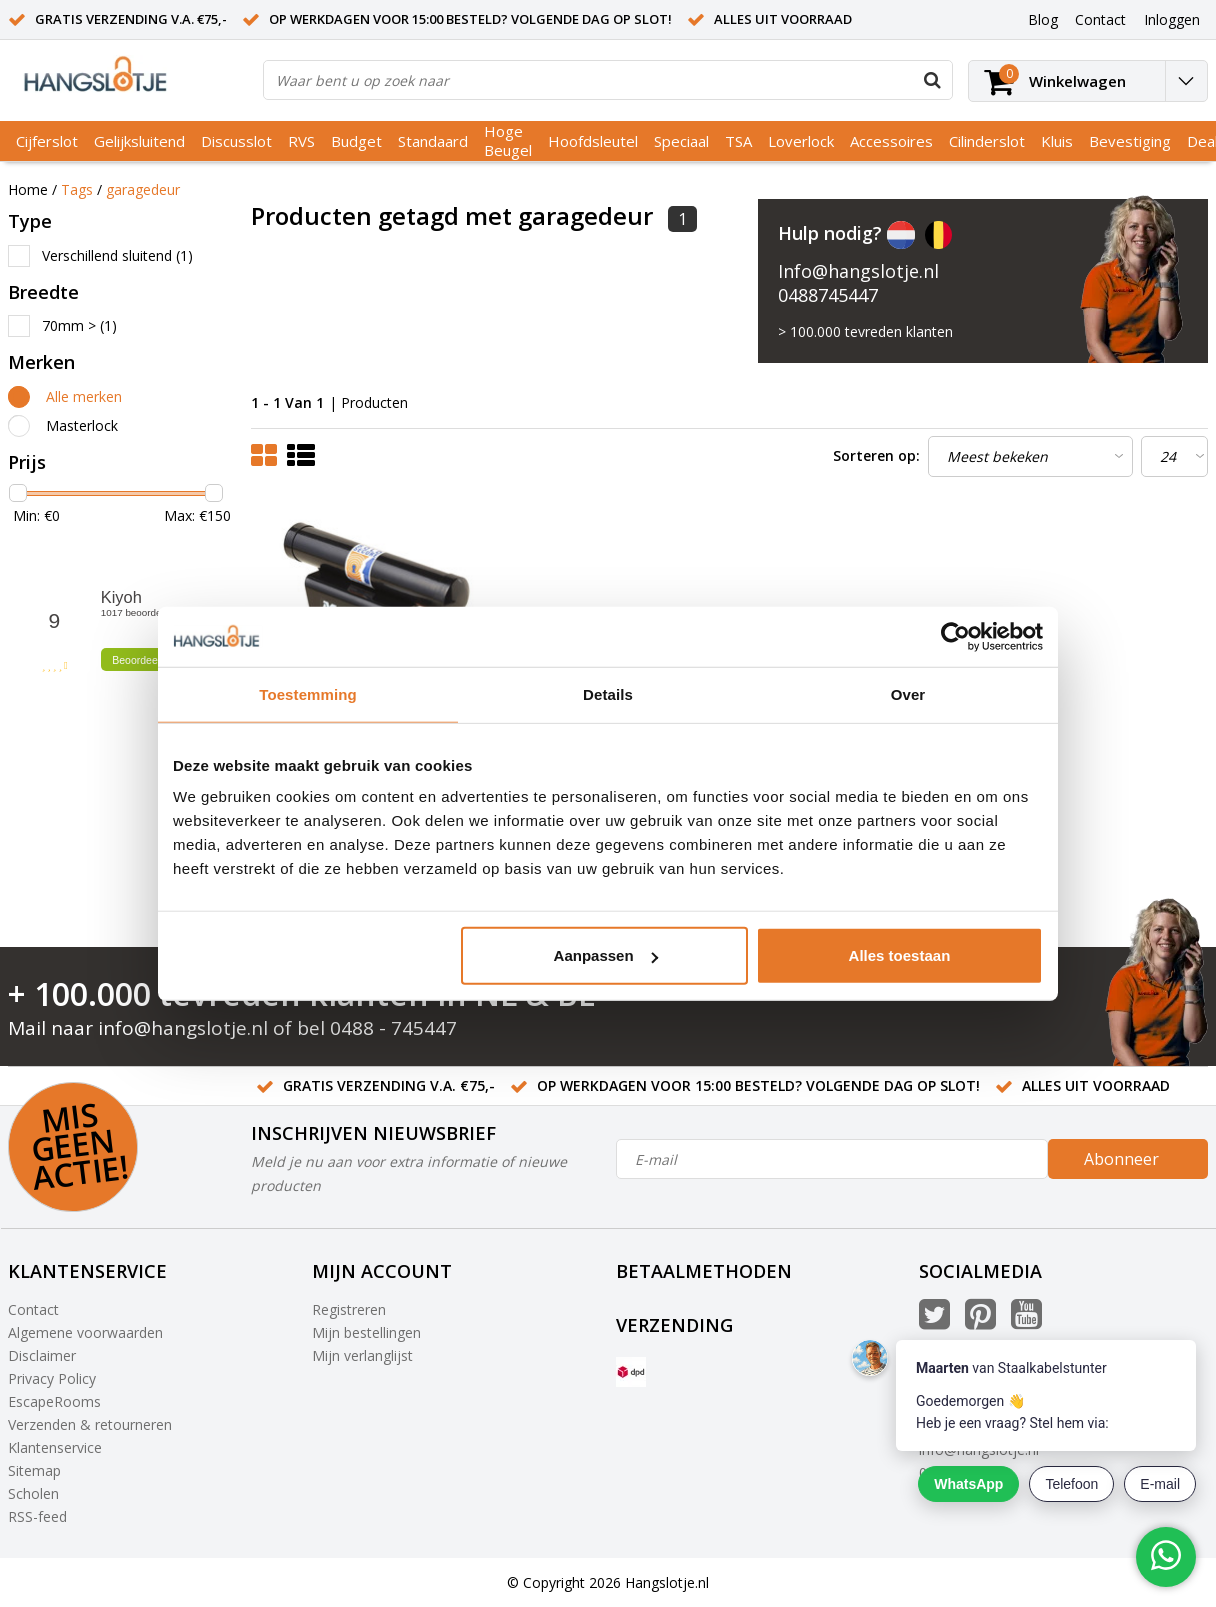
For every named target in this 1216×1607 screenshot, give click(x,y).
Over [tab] (908, 693)
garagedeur (143, 189)
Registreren (349, 1309)
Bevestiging (1130, 141)
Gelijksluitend (139, 141)
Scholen (33, 1493)
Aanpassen (606, 955)
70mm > (79, 325)
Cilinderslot (987, 141)
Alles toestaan (900, 955)
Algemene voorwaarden (85, 1332)
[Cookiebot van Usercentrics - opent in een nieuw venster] (955, 636)
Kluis (1057, 141)
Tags (77, 189)
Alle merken (84, 396)
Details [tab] (608, 693)
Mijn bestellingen (366, 1332)
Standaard (433, 141)
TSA (738, 141)
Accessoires (891, 141)
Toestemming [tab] (308, 693)
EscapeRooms (54, 1401)
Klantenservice (55, 1447)
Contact (33, 1309)
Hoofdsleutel (593, 141)
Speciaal (681, 141)
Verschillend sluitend (117, 255)
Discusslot (236, 141)
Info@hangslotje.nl (858, 271)
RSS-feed (37, 1516)
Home (28, 189)
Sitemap (34, 1470)
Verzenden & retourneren (90, 1424)
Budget (356, 141)
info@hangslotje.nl (183, 1028)
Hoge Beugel (508, 140)
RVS (301, 141)
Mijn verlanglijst (362, 1355)
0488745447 (828, 295)
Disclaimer (42, 1355)
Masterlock (82, 425)
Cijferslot (47, 141)
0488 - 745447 (393, 1028)
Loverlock (801, 141)
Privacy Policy (52, 1378)
